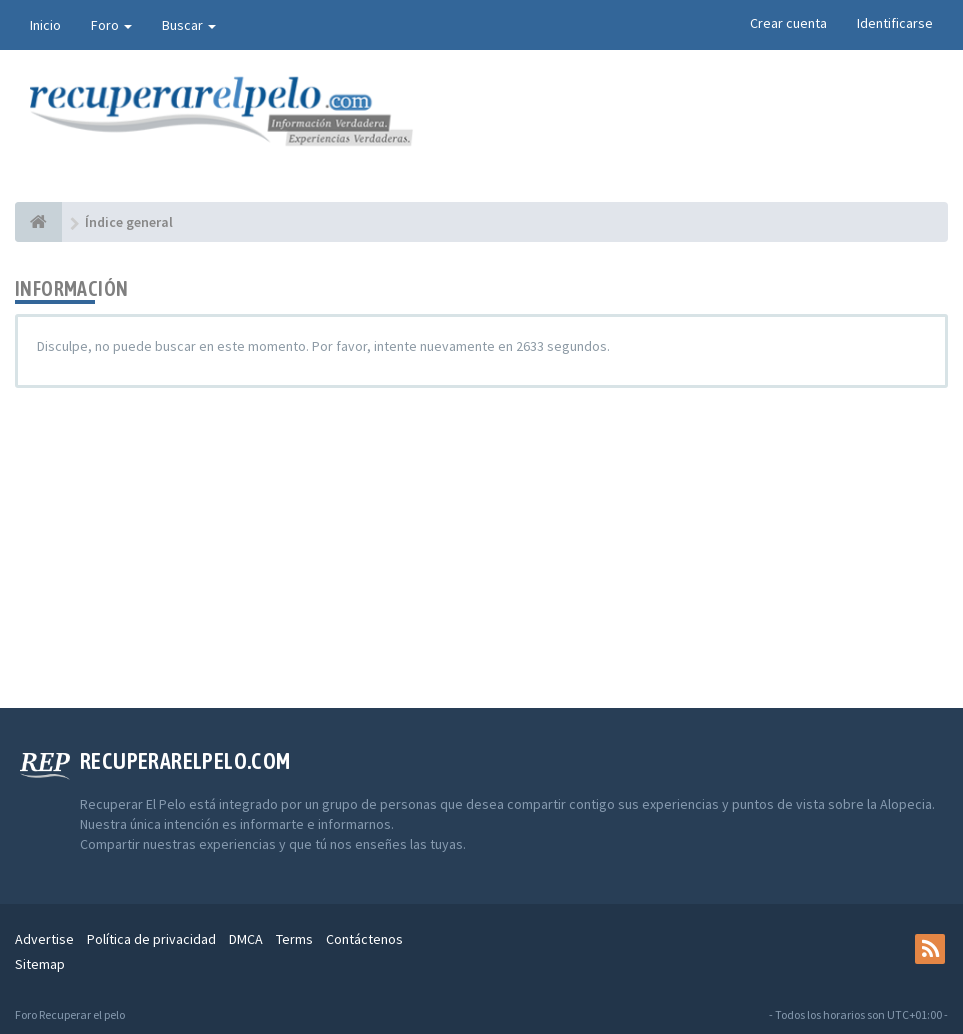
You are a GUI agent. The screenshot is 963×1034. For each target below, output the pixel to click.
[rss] (930, 949)
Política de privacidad (151, 939)
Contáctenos (364, 939)
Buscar (189, 25)
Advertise (44, 939)
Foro (111, 25)
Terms (294, 939)
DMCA (246, 939)
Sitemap (40, 964)
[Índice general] (38, 222)
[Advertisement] (481, 548)
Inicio (45, 25)
